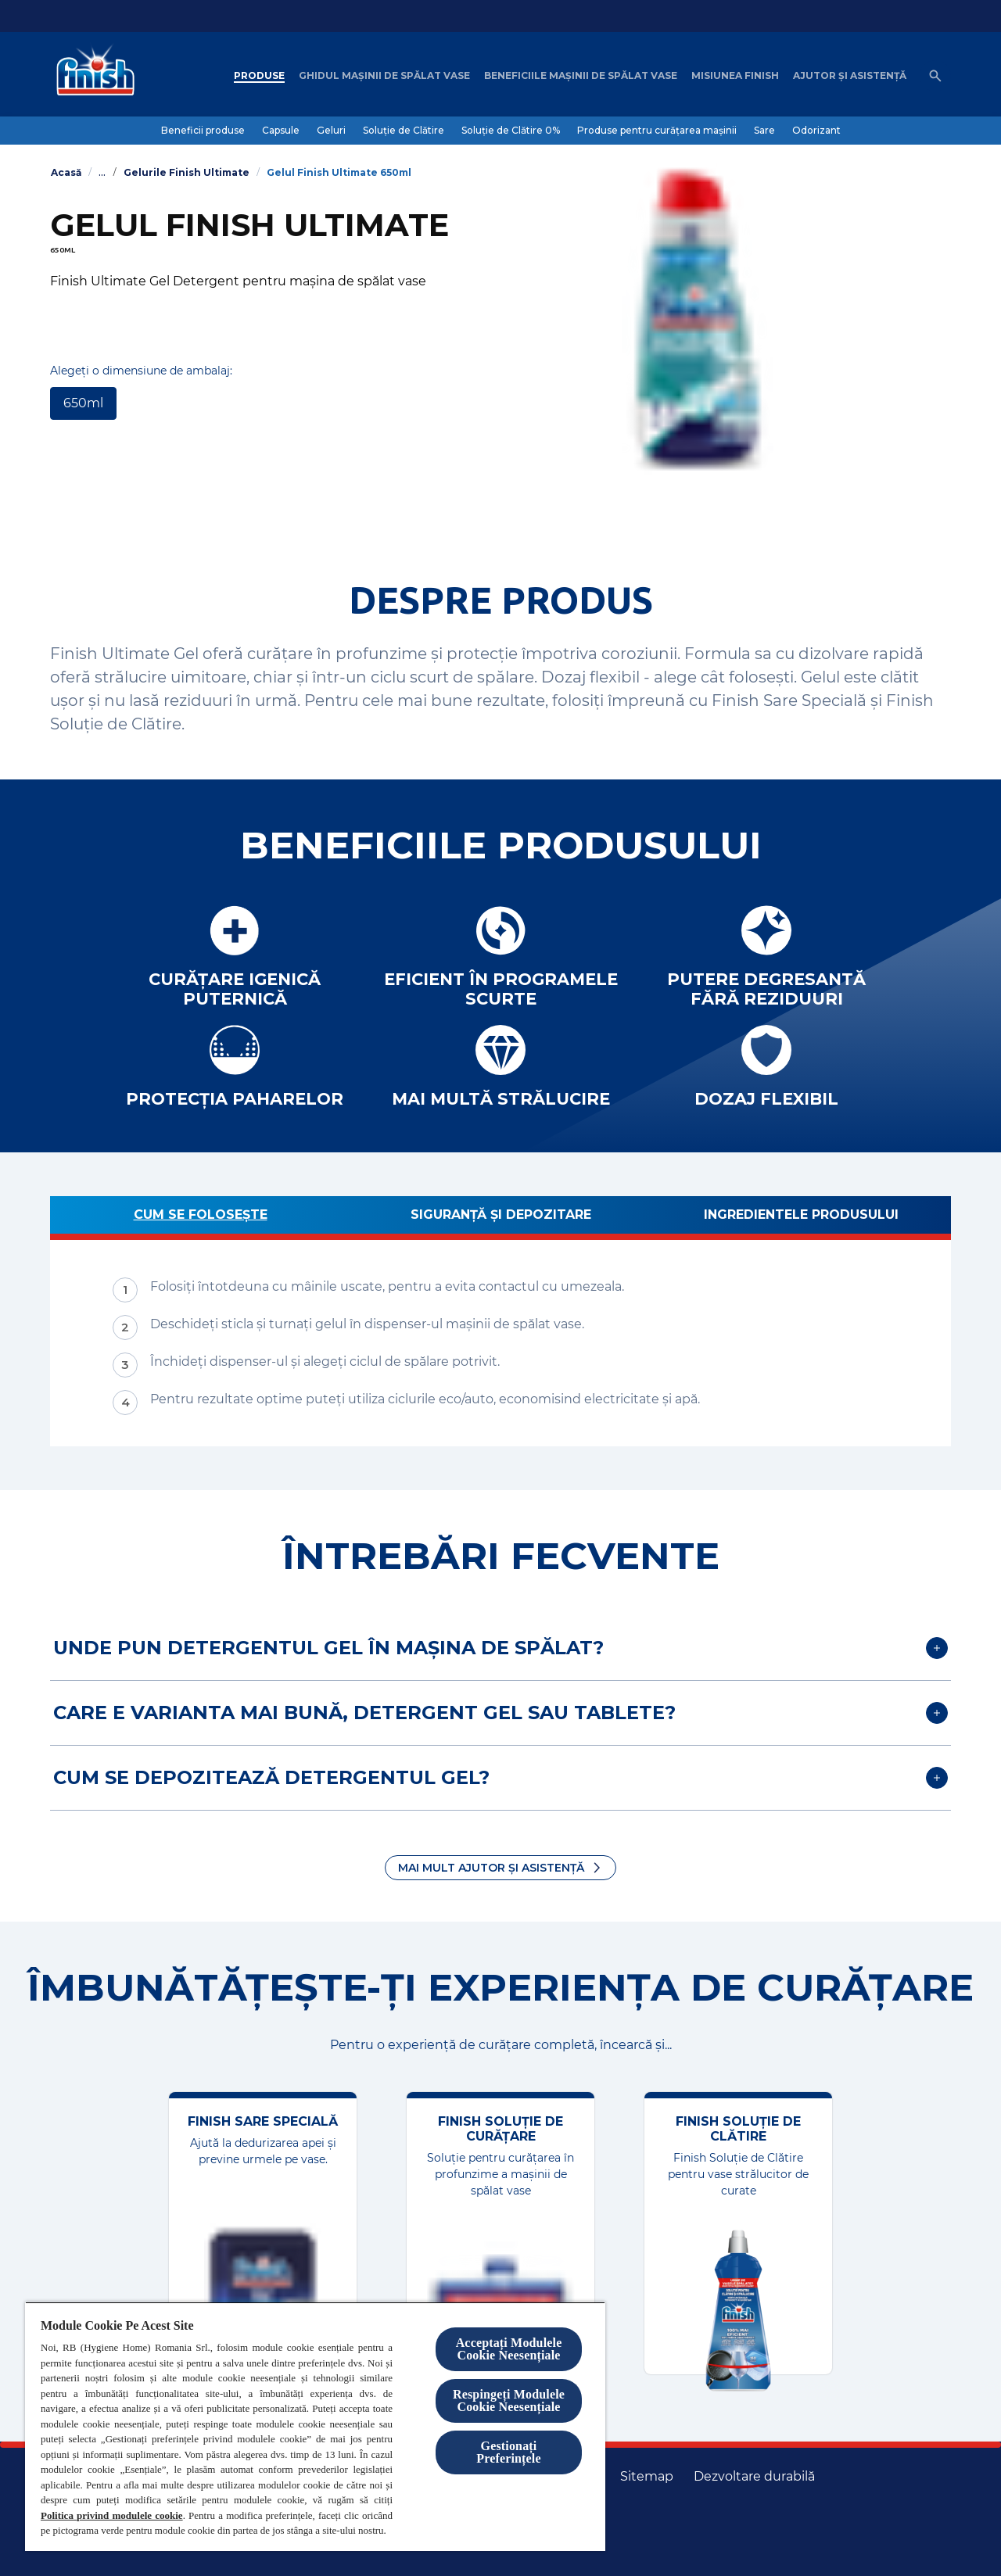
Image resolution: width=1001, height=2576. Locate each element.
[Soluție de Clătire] (403, 130)
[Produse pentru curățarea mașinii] (656, 130)
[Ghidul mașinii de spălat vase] (384, 76)
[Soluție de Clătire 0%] (511, 130)
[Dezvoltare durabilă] (754, 2477)
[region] (315, 2426)
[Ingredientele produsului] (801, 1218)
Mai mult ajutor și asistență (491, 1868)
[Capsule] (280, 130)
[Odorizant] (816, 130)
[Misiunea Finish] (735, 76)
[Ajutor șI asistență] (849, 76)
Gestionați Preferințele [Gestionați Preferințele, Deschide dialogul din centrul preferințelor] (508, 2452)
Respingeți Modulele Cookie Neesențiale (509, 2400)
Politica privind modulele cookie (112, 2515)
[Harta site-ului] (646, 2477)
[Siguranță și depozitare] (500, 1218)
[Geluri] (331, 130)
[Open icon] (935, 75)
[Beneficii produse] (203, 130)
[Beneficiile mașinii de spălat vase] (580, 76)
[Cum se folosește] (200, 1218)
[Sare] (764, 130)
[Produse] (259, 76)
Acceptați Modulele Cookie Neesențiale (509, 2349)
